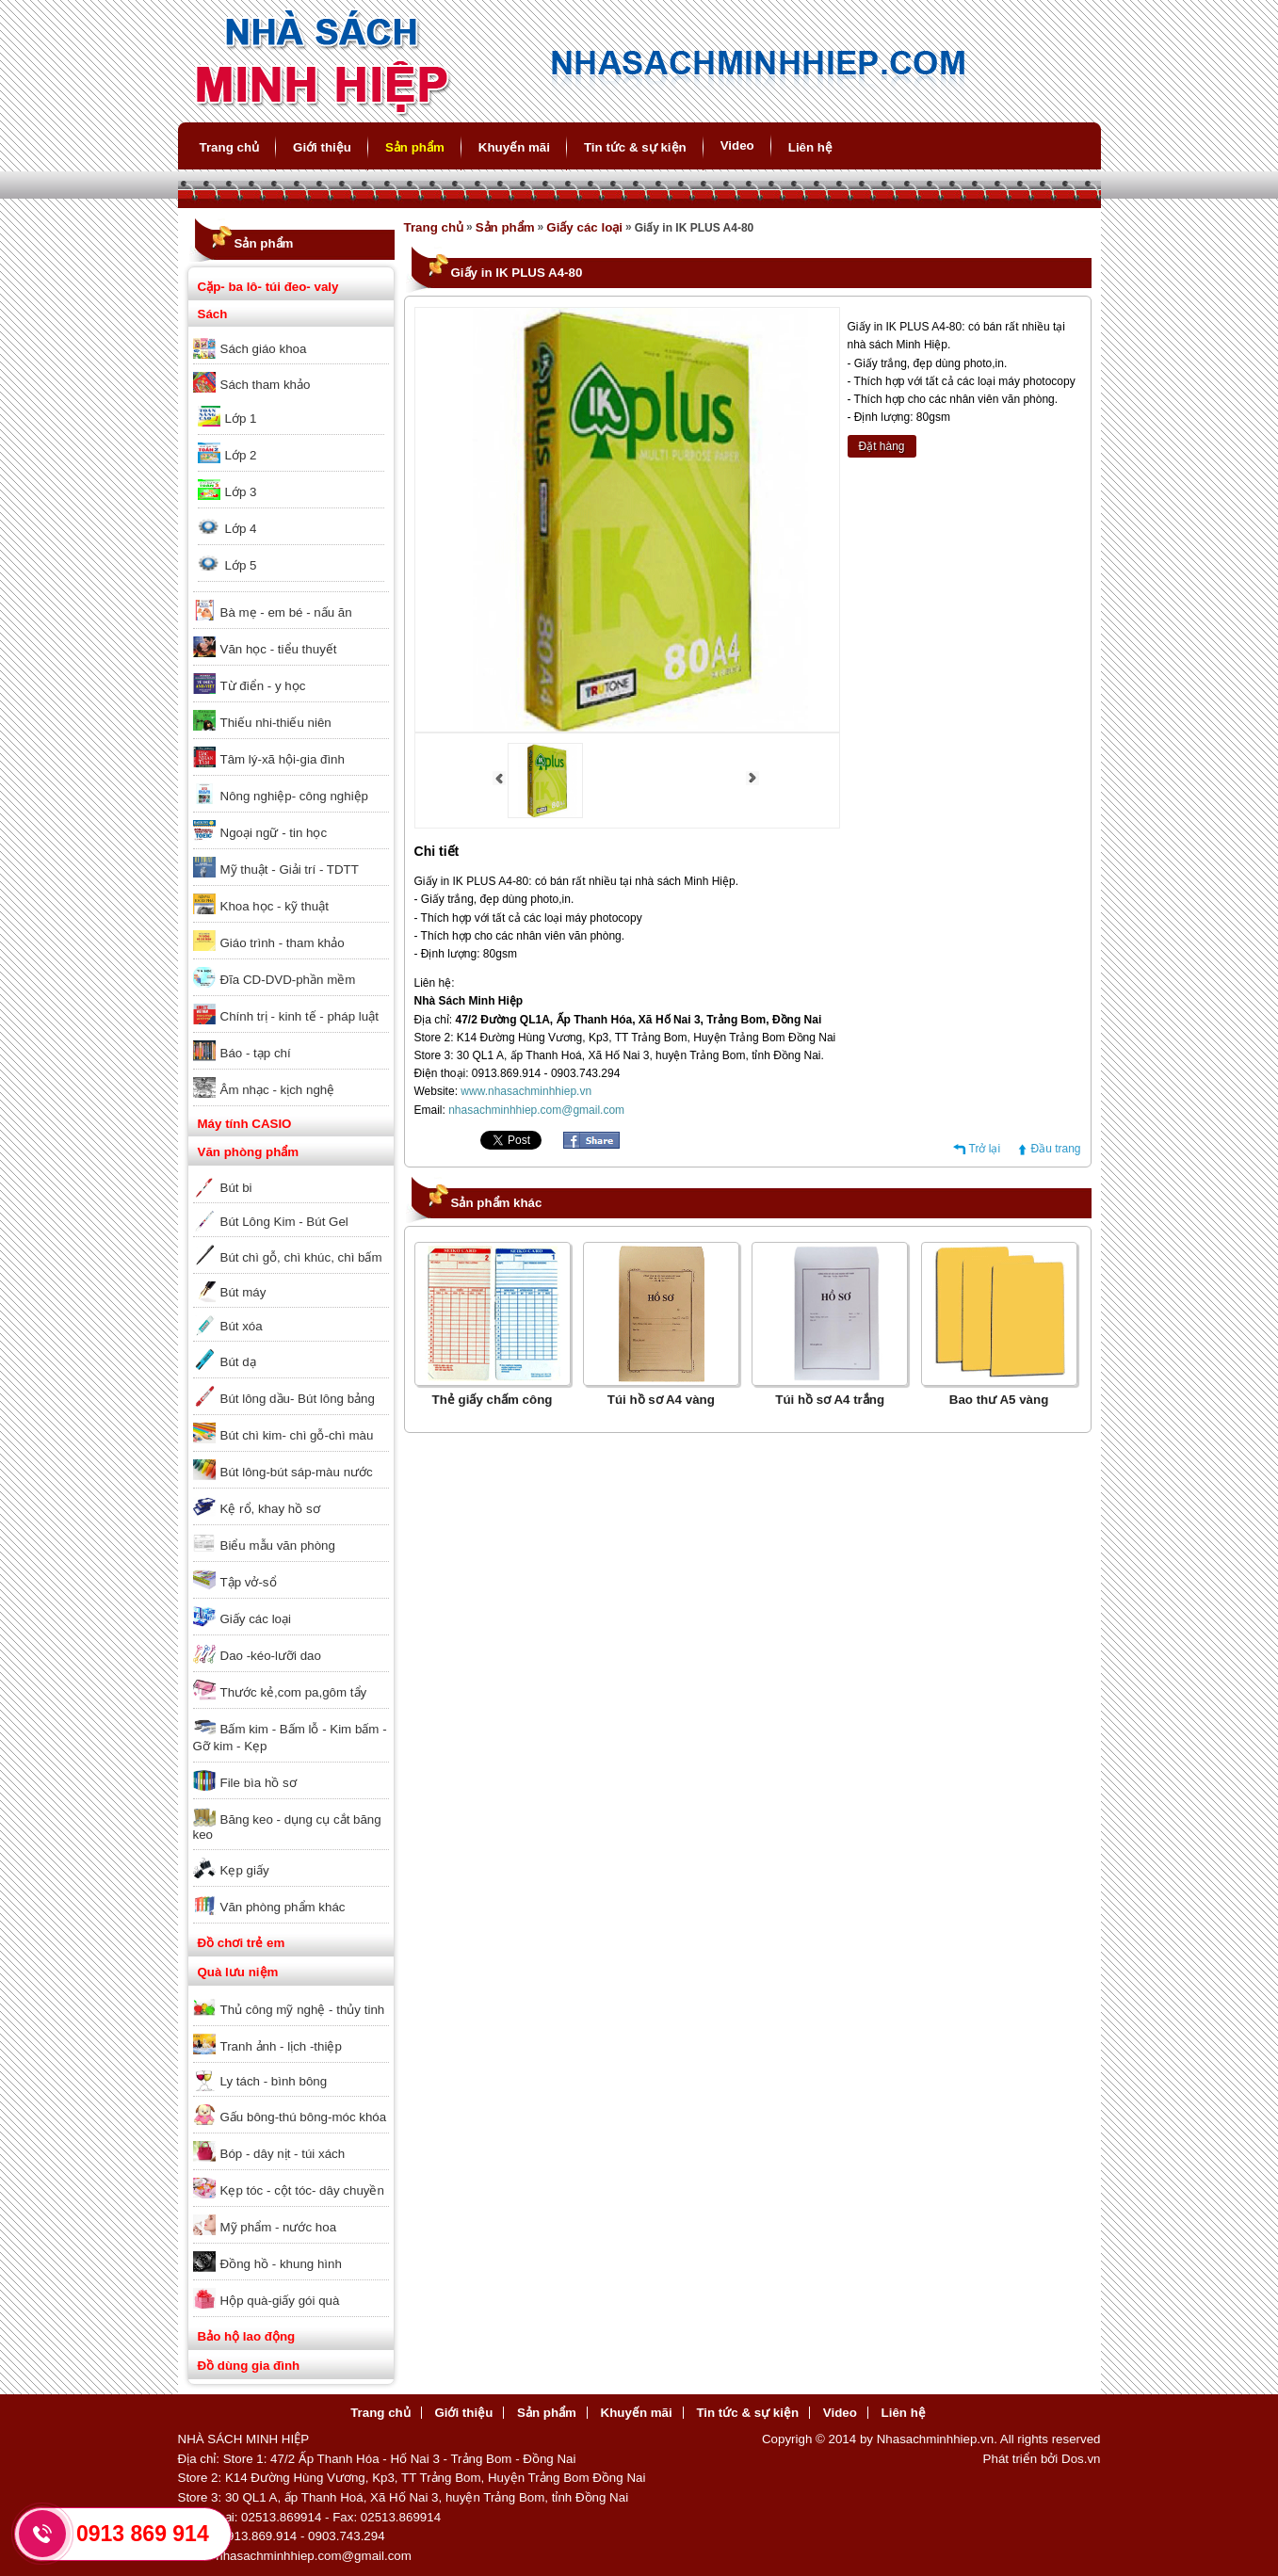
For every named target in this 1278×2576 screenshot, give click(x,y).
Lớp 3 (241, 492)
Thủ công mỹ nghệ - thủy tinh (302, 2010)
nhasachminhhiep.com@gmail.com (536, 1110)
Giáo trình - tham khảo (282, 943)
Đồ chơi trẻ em (241, 1943)
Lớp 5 (241, 565)
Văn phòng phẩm (248, 1152)
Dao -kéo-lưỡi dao (270, 1656)
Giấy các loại (255, 1619)
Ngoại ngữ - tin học (274, 833)
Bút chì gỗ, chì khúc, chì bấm (301, 1257)
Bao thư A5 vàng (999, 1400)
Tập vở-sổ (248, 1582)
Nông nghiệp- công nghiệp (294, 796)
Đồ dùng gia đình (249, 2366)
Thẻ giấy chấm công (492, 1400)
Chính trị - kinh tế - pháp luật (299, 1016)
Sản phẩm (415, 147)
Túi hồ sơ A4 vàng (661, 1400)
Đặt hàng (882, 446)
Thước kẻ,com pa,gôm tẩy (293, 1692)
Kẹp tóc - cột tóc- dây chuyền (302, 2190)
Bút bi (236, 1188)
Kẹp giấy (244, 1870)
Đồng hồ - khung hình (281, 2264)
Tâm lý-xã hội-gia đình (282, 759)
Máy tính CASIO (245, 1124)
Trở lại (985, 1148)
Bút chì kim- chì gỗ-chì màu (297, 1435)
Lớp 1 (241, 418)
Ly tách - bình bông (274, 2081)
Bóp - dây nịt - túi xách (283, 2154)
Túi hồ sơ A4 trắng (829, 1400)
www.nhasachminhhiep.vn (526, 1091)
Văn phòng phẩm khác (283, 1907)
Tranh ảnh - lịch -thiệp (281, 2046)
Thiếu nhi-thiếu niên (276, 723)
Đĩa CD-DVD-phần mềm (288, 980)
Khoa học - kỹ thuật (274, 906)
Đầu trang (1055, 1148)
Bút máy (243, 1292)
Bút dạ (238, 1362)
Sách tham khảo (265, 385)
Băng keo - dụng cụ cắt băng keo (287, 1827)
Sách (213, 314)
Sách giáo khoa (263, 349)
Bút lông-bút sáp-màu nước (296, 1472)
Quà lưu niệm (238, 1972)
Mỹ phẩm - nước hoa (278, 2227)
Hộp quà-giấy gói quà (280, 2301)
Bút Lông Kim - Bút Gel (284, 1222)
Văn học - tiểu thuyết (278, 649)
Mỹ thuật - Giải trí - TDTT (289, 869)
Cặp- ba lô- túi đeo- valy (268, 287)
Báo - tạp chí (255, 1053)
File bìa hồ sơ (258, 1783)
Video (737, 145)
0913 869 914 (142, 2533)
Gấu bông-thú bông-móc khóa (303, 2117)
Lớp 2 (241, 455)
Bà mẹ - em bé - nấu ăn (286, 612)
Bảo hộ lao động (247, 2336)
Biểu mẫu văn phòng (277, 1545)
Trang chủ (230, 147)
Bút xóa (241, 1326)
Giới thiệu (322, 147)
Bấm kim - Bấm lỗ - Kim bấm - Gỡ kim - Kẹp (290, 1737)
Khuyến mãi (514, 147)
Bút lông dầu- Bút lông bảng (297, 1399)
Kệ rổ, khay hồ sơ (270, 1509)
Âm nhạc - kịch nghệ (277, 1090)
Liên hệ (810, 147)
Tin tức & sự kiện (635, 147)
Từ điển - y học (263, 686)
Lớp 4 (241, 529)
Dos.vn (1080, 2459)
